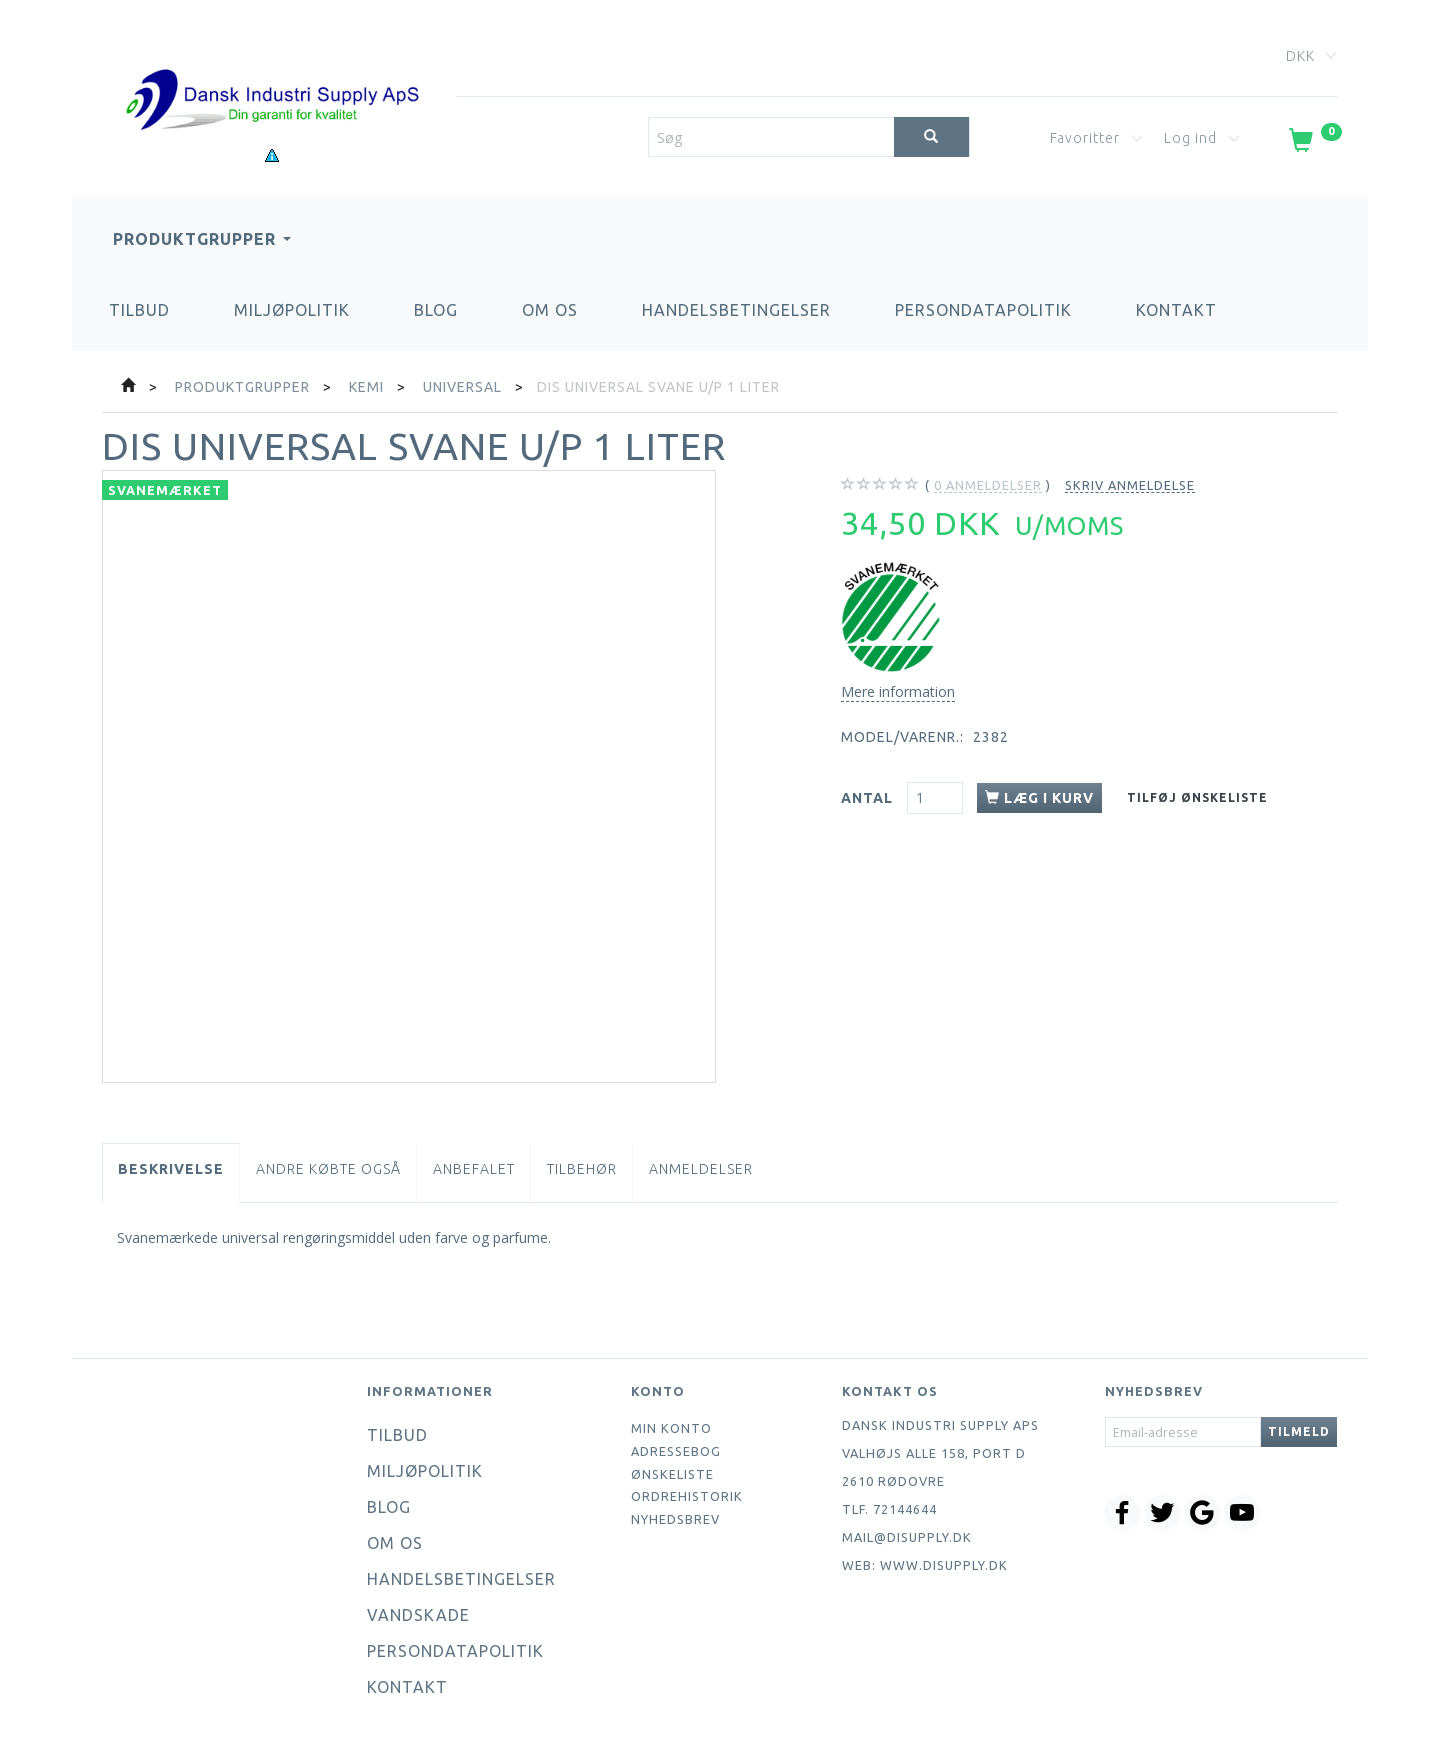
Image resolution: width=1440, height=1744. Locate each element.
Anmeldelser (701, 1169)
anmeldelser (988, 485)
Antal (869, 798)
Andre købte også (328, 1169)
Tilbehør (582, 1169)
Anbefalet (474, 1169)
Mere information (898, 691)
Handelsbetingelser (736, 310)
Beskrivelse (171, 1169)
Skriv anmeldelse (1130, 485)
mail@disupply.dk (907, 1537)
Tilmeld (1299, 1431)
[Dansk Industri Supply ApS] (272, 69)
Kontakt (1176, 310)
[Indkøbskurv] (1313, 144)
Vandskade (418, 1615)
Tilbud (139, 310)
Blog (436, 310)
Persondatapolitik (983, 310)
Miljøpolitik (292, 310)
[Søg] (931, 137)
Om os (550, 310)
